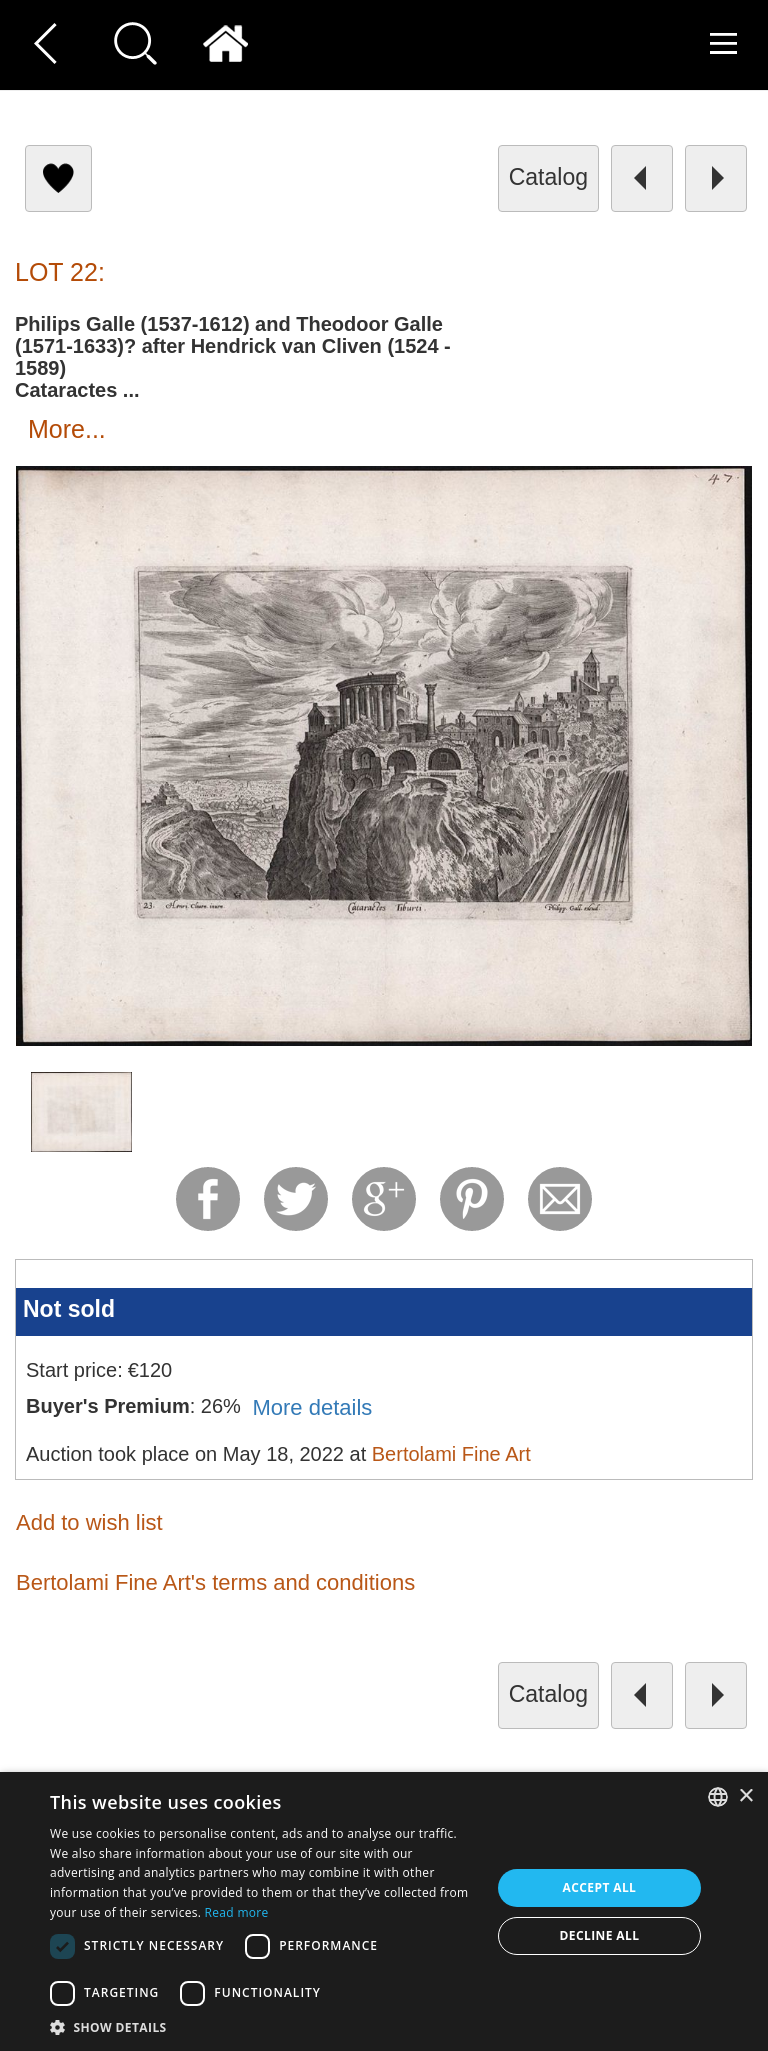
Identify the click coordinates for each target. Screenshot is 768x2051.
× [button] (745, 1796)
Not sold (69, 1309)
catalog (548, 177)
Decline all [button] (600, 1935)
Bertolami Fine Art (451, 1454)
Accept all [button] (600, 1887)
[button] (264, 2026)
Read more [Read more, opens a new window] (237, 1912)
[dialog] (384, 1911)
